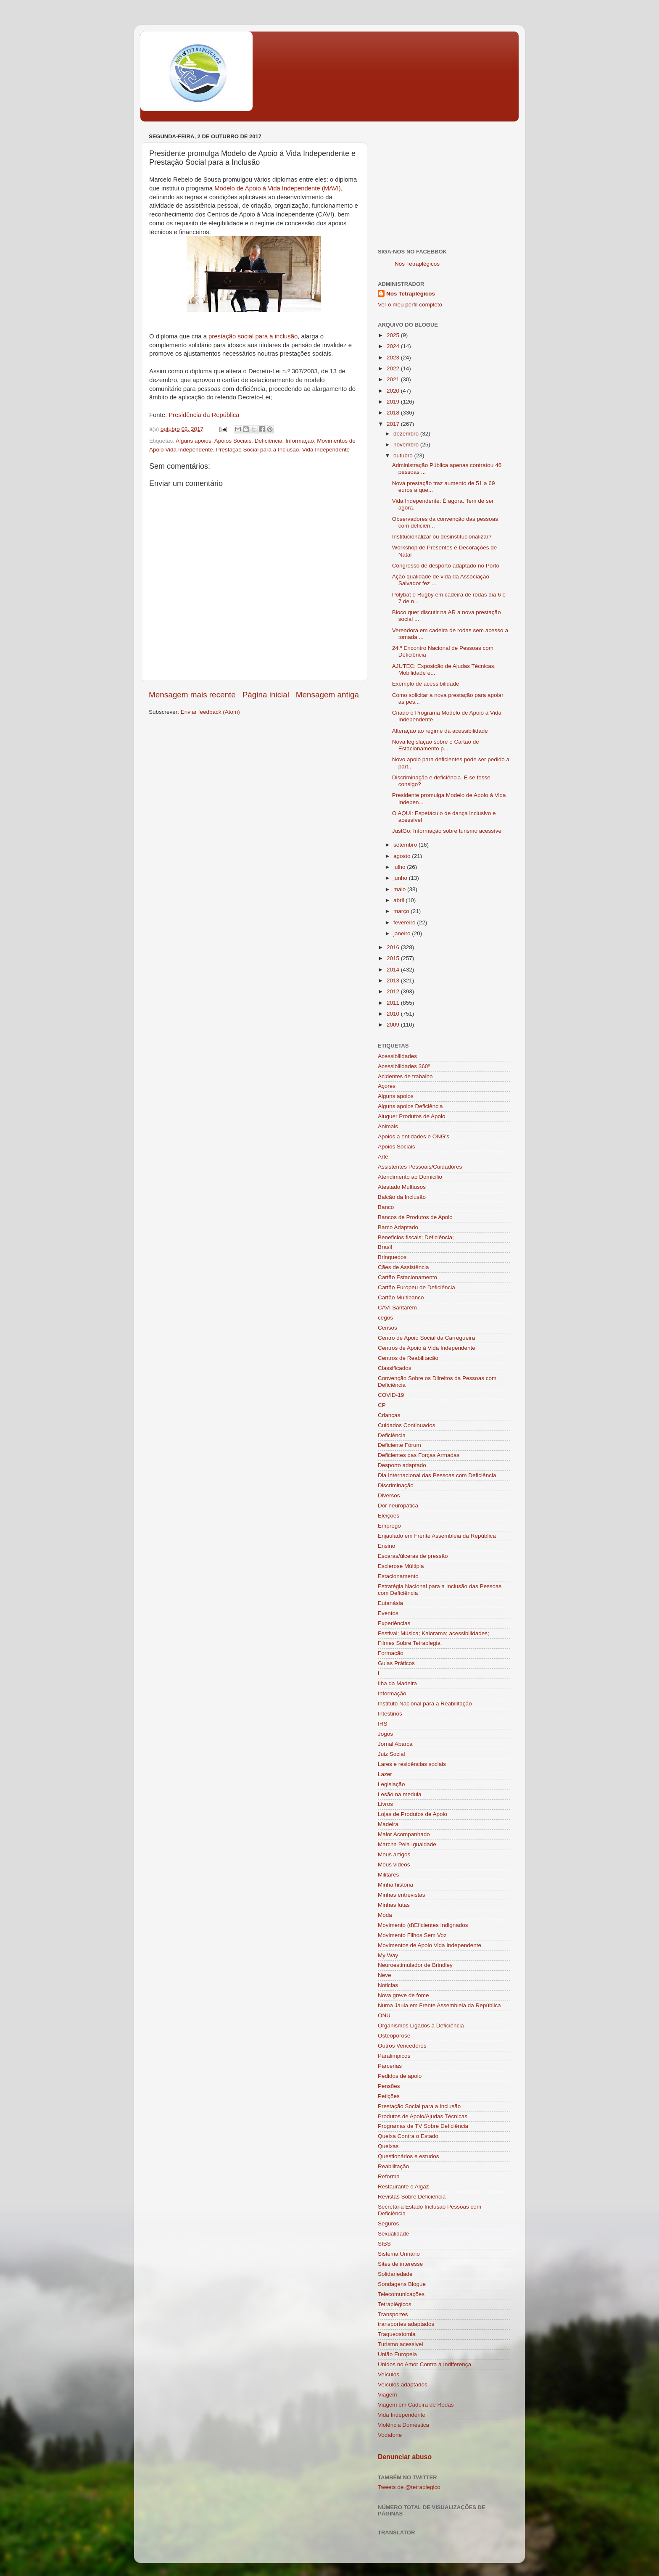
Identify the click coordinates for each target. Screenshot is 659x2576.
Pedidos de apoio (400, 2076)
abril (399, 900)
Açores (386, 1086)
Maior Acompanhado (404, 1834)
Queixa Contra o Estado (408, 2136)
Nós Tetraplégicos (417, 264)
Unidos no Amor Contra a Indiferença (424, 2364)
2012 (394, 991)
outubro (403, 455)
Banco (386, 1207)
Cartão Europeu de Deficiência (416, 1287)
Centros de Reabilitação (408, 1358)
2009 (394, 1024)
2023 (394, 357)
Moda (385, 1915)
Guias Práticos (396, 1663)
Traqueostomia (397, 2334)
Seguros (388, 2223)
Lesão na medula (400, 1794)
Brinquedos (392, 1257)
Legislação (391, 1784)
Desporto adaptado (402, 1465)
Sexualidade (393, 2233)
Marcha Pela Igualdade (407, 1844)
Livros (385, 1804)
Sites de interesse (400, 2264)
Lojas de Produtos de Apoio (412, 1814)
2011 (394, 1003)
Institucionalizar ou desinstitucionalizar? (442, 536)
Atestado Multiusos (402, 1187)
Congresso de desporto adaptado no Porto (445, 565)
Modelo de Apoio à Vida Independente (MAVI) (277, 188)
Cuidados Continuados (406, 1425)
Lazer (385, 1774)
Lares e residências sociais (412, 1764)
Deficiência (268, 441)
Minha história (395, 1885)
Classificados (394, 1368)
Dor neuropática (398, 1505)
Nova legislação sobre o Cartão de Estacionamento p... (435, 745)
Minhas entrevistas (401, 1895)
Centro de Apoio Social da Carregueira (426, 1338)
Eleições (388, 1515)
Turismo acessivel (400, 2344)
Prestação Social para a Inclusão (257, 449)
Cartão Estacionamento (407, 1277)
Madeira (388, 1824)
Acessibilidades (397, 1056)
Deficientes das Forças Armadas (418, 1455)
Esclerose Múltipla (401, 1566)
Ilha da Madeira (397, 1683)
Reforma (389, 2176)
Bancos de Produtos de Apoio (415, 1217)
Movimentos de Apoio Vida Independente (429, 1945)
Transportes (393, 2314)
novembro (406, 444)
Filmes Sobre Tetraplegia (409, 1643)
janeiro (402, 933)
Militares (388, 1874)
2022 (394, 368)
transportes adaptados (406, 2324)
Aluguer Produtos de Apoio (411, 1116)
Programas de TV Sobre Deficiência (423, 2126)
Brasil (385, 1247)
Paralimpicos (394, 2056)
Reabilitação (393, 2166)
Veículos (388, 2374)
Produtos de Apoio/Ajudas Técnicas (422, 2116)
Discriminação (396, 1485)
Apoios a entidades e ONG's (413, 1136)
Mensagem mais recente (192, 694)
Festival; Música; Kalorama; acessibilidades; (433, 1633)
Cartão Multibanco (401, 1297)
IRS (382, 1724)
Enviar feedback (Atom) (210, 712)
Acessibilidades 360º (404, 1066)
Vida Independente (326, 449)
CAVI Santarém (397, 1307)
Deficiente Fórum (399, 1445)
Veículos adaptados (402, 2384)
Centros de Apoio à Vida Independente (426, 1348)
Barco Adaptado (398, 1227)
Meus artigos (394, 1854)
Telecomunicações (401, 2294)
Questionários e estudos (408, 2156)
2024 (394, 346)
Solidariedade (395, 2274)
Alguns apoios (193, 441)
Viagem (387, 2394)
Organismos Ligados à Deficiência (421, 2025)
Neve (384, 1975)
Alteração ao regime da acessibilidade (440, 731)
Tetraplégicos (394, 2304)
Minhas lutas (394, 1905)
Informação (299, 441)
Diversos (389, 1495)
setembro (406, 845)
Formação (390, 1653)
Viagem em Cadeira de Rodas (416, 2405)
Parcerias (390, 2066)
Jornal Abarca (395, 1744)
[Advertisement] (444, 183)
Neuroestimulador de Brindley (415, 1965)
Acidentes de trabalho (405, 1076)
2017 (394, 424)
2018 (394, 412)
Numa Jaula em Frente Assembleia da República (439, 2005)
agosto (402, 856)
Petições (389, 2096)
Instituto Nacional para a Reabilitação (425, 1703)
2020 (394, 391)
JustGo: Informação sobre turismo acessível (447, 831)
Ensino (386, 1546)
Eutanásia (390, 1603)
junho (401, 878)
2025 (394, 335)
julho (400, 867)
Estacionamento (398, 1576)
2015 (394, 958)
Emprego (389, 1526)
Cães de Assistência (403, 1267)
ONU (384, 2015)
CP (382, 1405)
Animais (388, 1126)
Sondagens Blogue (402, 2284)
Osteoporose (394, 2035)
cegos (385, 1317)
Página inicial (266, 694)
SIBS (384, 2244)
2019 (394, 402)
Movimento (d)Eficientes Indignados (423, 1925)
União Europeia (397, 2354)
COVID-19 (391, 1395)
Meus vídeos (394, 1864)
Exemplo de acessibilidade (425, 684)
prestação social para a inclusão (253, 336)
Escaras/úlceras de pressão (413, 1556)
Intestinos (390, 1713)
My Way (388, 1955)
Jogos (385, 1734)
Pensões (389, 2086)
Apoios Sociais (233, 441)
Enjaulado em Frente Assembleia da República (437, 1536)
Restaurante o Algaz (403, 2186)
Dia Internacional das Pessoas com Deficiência (437, 1475)
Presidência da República (204, 415)
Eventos (388, 1613)
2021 (394, 379)
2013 (394, 980)
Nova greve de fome (403, 1995)
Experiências (394, 1623)
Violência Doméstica (403, 2425)
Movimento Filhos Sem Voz (412, 1935)
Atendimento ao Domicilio (410, 1177)
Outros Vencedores (402, 2046)
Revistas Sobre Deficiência (411, 2196)
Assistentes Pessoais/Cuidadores (420, 1167)
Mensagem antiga (327, 694)
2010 (394, 1014)
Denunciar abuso (405, 2456)
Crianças (389, 1415)
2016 (394, 947)
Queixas (388, 2146)
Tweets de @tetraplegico (409, 2487)
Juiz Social (391, 1754)
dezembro (406, 433)
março (402, 911)
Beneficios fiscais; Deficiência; (416, 1237)
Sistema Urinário (399, 2254)
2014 (394, 969)
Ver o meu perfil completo (410, 304)
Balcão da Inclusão (402, 1197)
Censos (387, 1328)
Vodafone (390, 2435)
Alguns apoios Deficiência (410, 1106)
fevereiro (405, 922)
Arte (383, 1156)
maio (400, 889)
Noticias (388, 1985)
